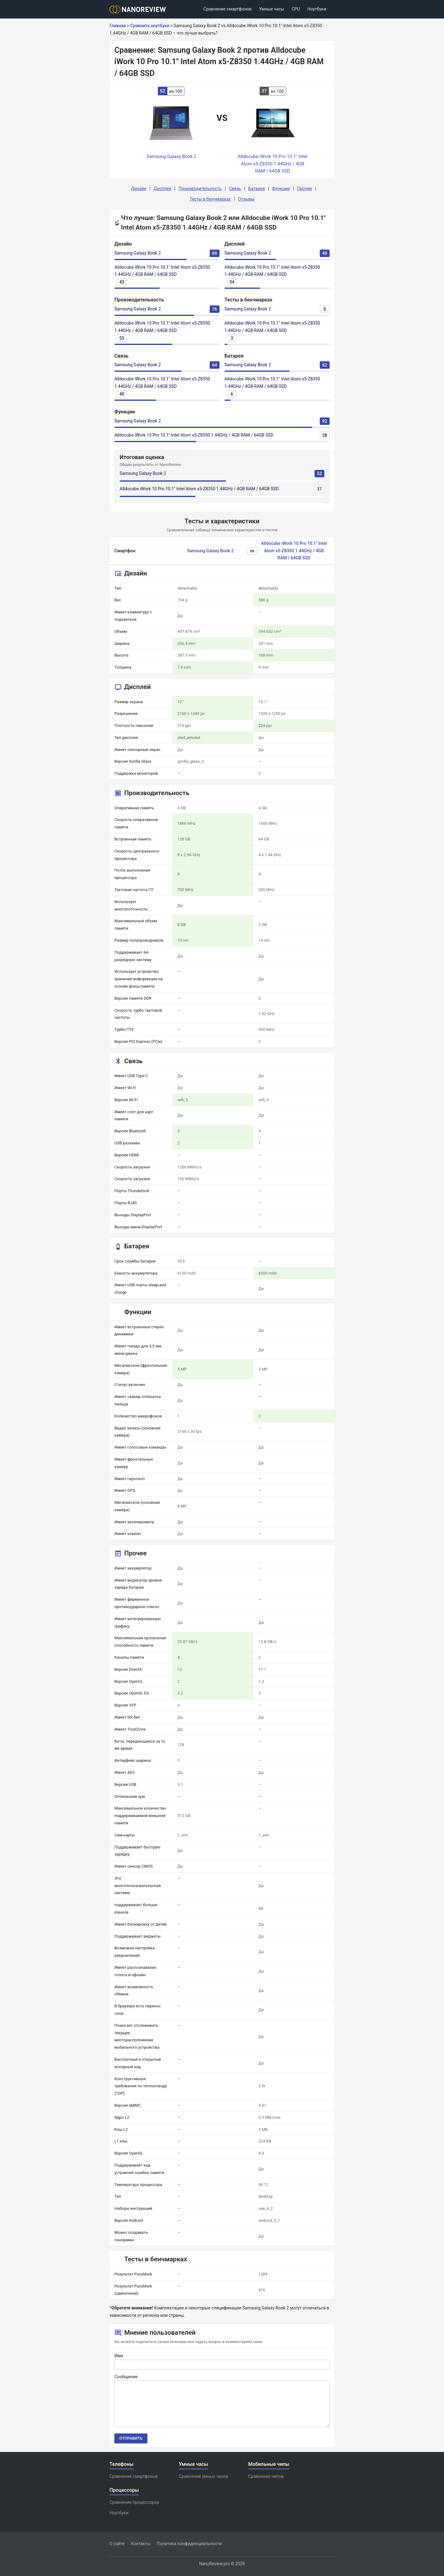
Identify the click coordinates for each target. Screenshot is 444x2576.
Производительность (200, 188)
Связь (235, 188)
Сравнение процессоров (134, 2502)
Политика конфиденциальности (189, 2543)
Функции (281, 188)
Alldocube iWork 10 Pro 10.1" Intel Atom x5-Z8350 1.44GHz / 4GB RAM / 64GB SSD (193, 435)
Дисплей (162, 188)
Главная (117, 25)
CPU (296, 8)
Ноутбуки (316, 8)
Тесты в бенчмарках (210, 199)
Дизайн (138, 188)
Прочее (304, 188)
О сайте (117, 2543)
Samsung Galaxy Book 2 (137, 253)
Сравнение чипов (266, 2476)
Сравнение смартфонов (228, 8)
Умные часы (271, 8)
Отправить (130, 2438)
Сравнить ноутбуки (149, 25)
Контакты (140, 2543)
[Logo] (139, 9)
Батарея (256, 188)
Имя (118, 2355)
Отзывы (246, 199)
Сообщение (126, 2376)
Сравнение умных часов (203, 2476)
